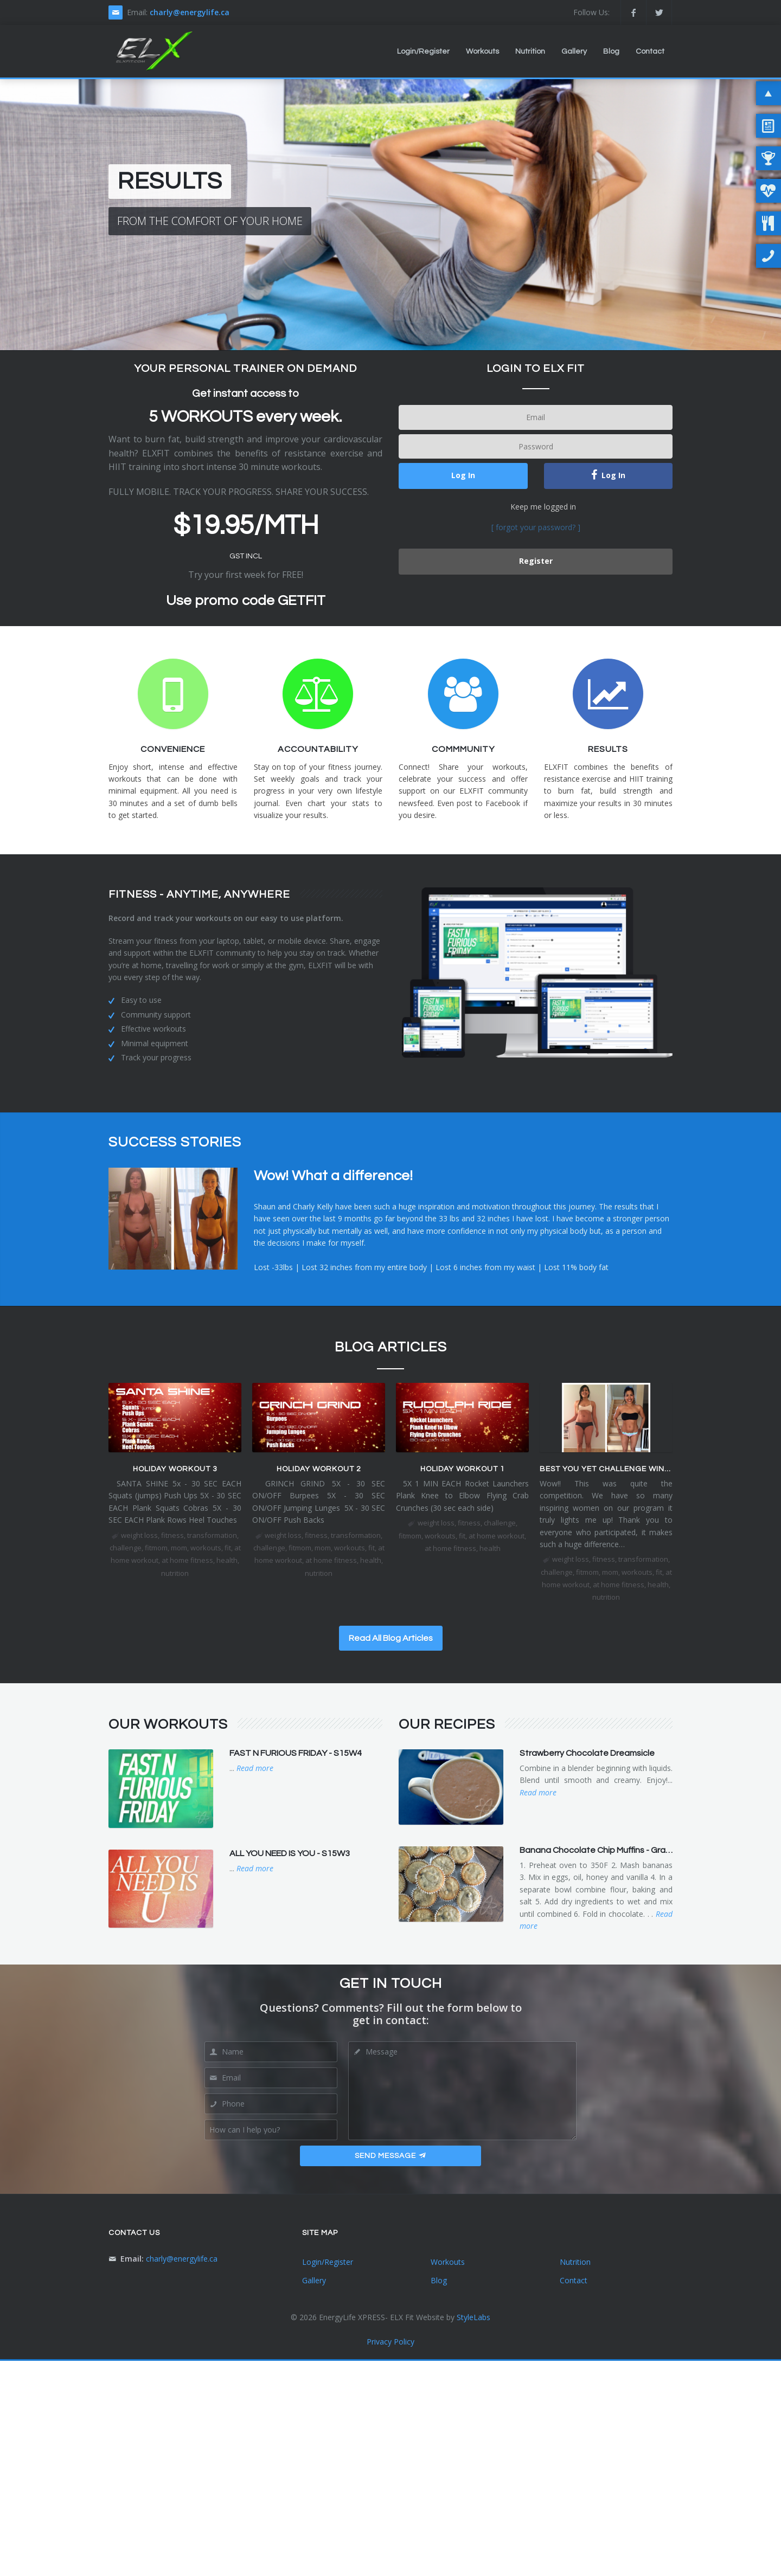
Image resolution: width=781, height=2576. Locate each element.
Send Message (390, 2156)
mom (179, 1548)
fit (228, 1548)
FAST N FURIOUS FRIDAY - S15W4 (295, 1753)
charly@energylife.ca (189, 12)
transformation (212, 1535)
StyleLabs (473, 2317)
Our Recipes (447, 1724)
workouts (205, 1548)
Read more (254, 1768)
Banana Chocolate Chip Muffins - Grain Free (606, 1850)
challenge (126, 1548)
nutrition (175, 1573)
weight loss (139, 1535)
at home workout (496, 1536)
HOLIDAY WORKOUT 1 (462, 1469)
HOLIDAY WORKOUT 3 (175, 1469)
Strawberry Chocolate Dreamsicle (587, 1753)
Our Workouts (168, 1724)
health (227, 1560)
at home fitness (187, 1560)
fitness (172, 1535)
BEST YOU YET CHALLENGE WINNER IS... (618, 1469)
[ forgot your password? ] (535, 527)
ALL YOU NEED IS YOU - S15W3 (289, 1853)
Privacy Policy (390, 2341)
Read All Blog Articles (391, 1638)
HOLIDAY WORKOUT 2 (319, 1469)
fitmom (156, 1548)
